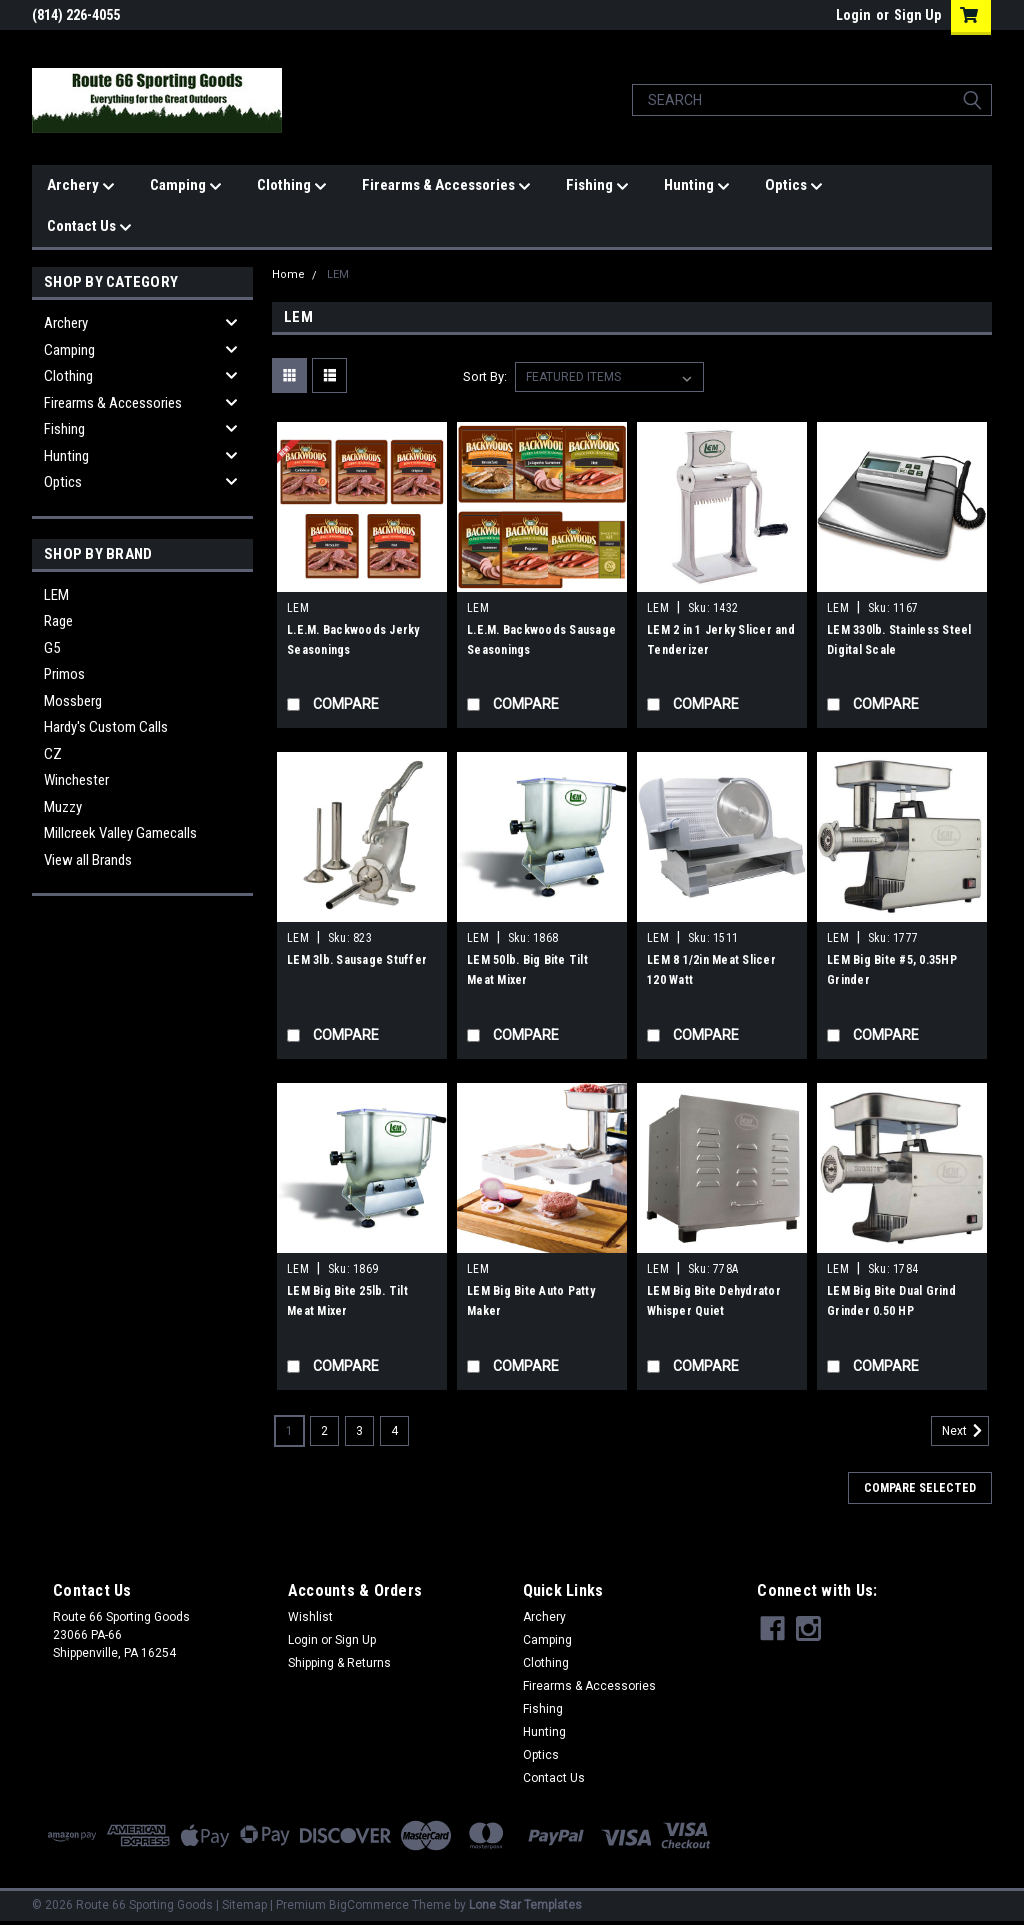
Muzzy (63, 807)
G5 (52, 648)
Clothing (292, 186)
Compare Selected (920, 1488)
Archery (81, 186)
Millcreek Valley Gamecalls (120, 833)
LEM (56, 595)
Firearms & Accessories (446, 186)
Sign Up (917, 15)
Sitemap (244, 1905)
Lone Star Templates (525, 1905)
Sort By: (485, 376)
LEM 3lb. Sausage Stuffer (357, 960)
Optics (794, 186)
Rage (58, 621)
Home (288, 274)
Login (853, 15)
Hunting (697, 186)
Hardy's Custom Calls (106, 727)
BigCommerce (369, 1905)
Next (965, 1431)
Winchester (76, 780)
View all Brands (88, 860)
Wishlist (310, 1617)
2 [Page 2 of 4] (324, 1431)
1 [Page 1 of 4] (289, 1431)
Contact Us (89, 227)
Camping (186, 186)
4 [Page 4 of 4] (394, 1431)
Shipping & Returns (339, 1663)
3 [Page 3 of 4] (359, 1431)
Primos (64, 674)
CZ (53, 754)
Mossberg (73, 701)
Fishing (597, 186)
